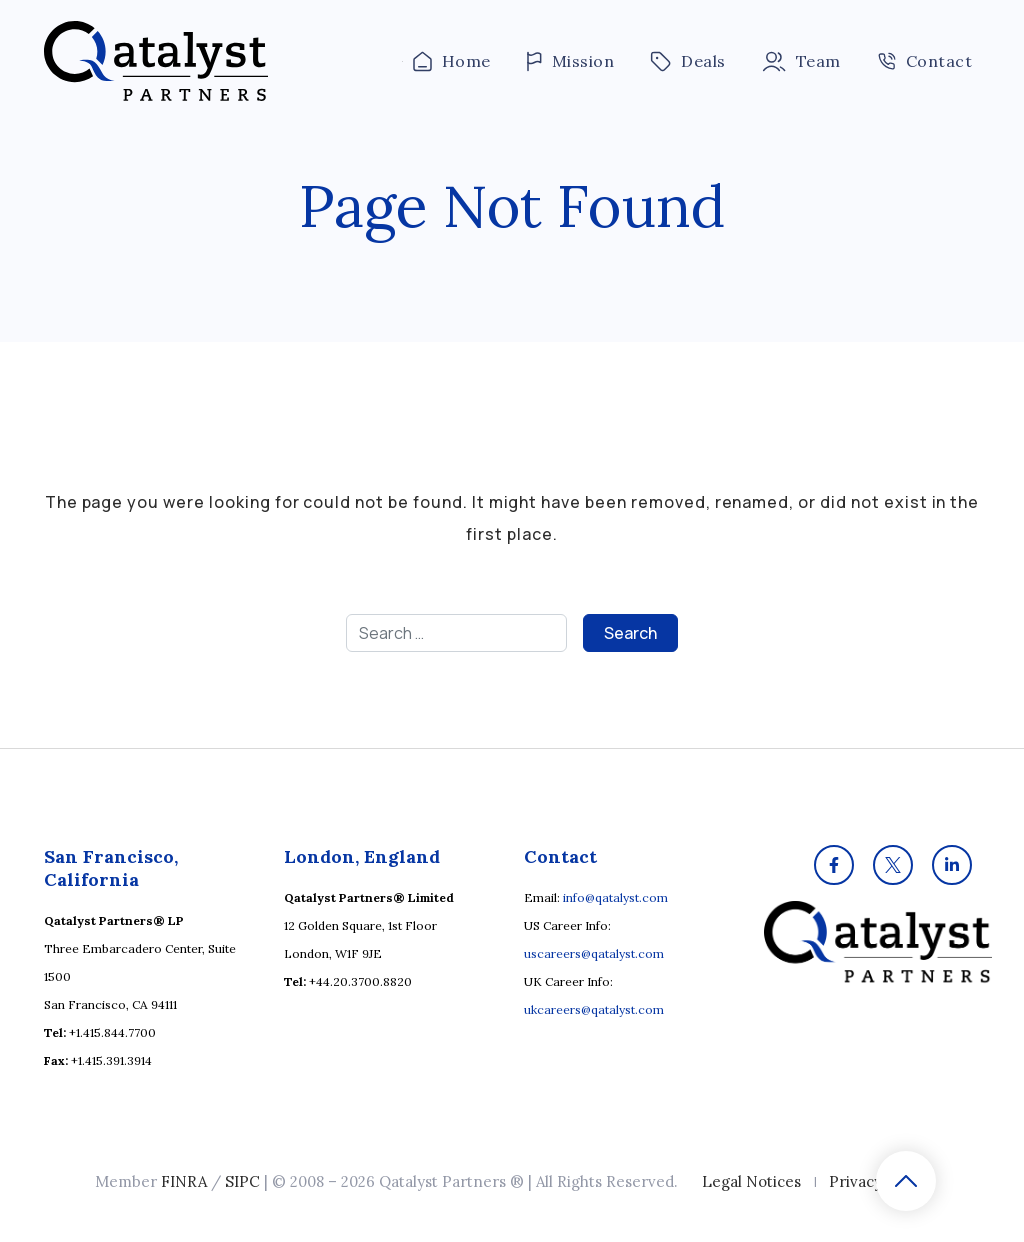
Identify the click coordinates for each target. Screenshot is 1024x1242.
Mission (570, 61)
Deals (687, 61)
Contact (924, 61)
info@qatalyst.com (615, 897)
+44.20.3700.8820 (360, 981)
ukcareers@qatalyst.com (594, 1009)
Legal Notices (751, 1181)
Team (801, 61)
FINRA (184, 1181)
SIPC (242, 1181)
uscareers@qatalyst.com (594, 953)
